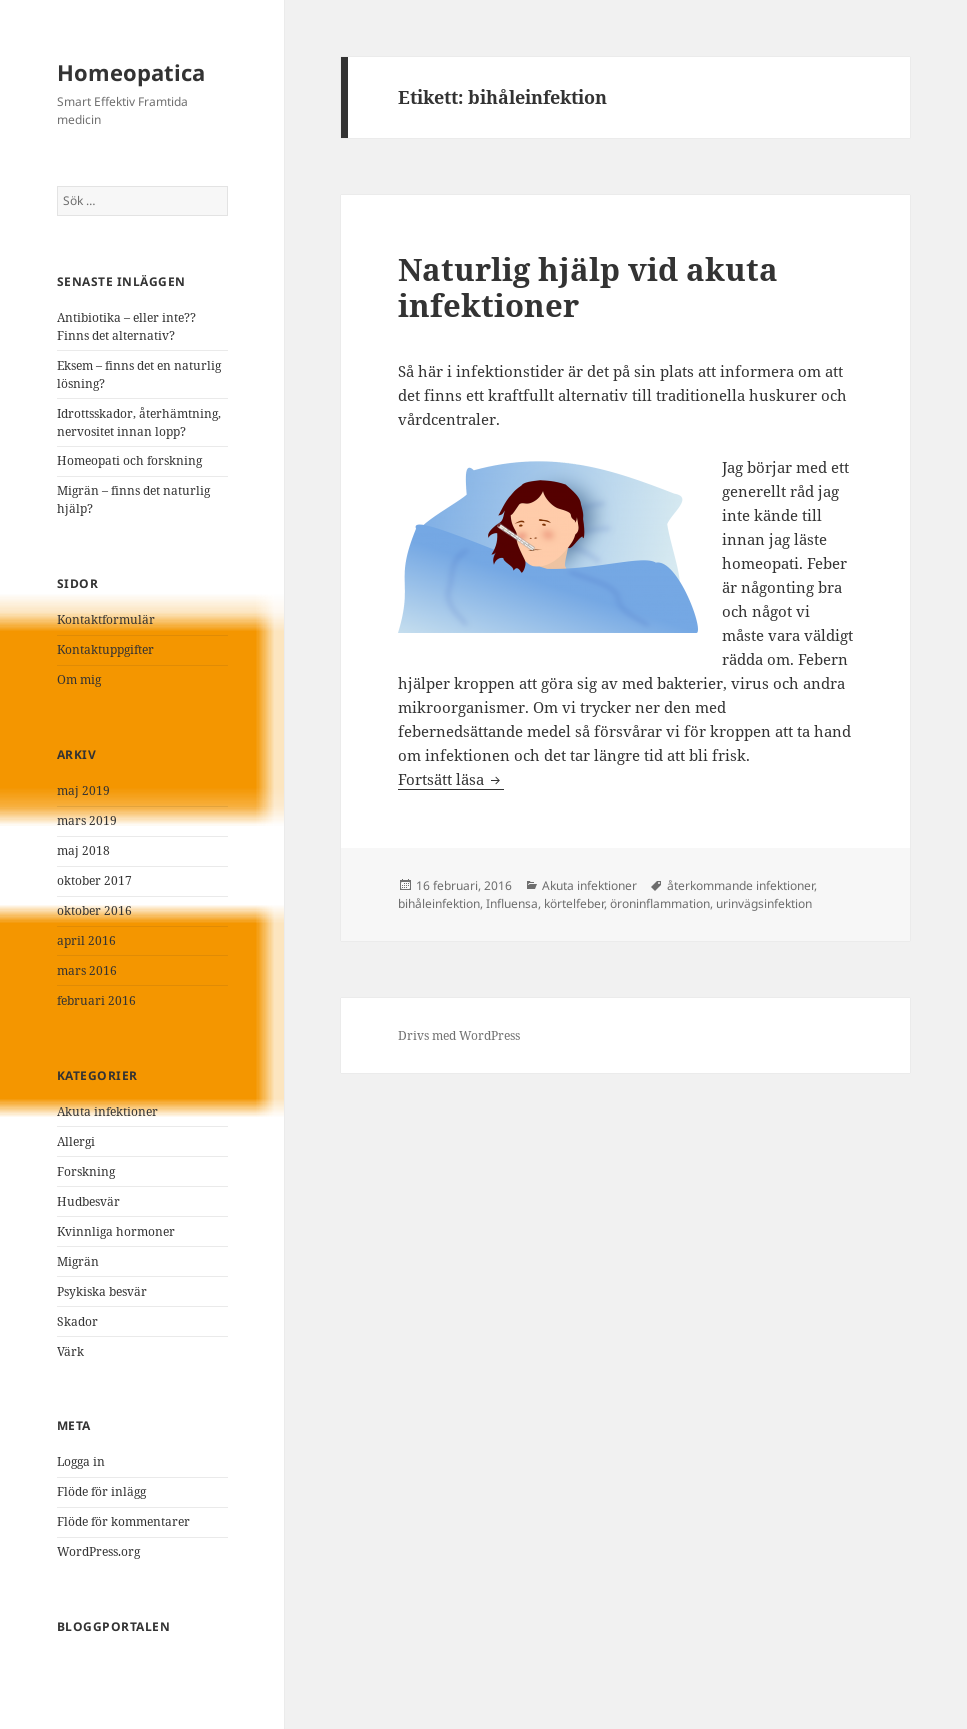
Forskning (86, 1171)
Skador (77, 1321)
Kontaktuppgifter (105, 649)
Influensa (512, 903)
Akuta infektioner (107, 1111)
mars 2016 (87, 970)
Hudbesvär (88, 1201)
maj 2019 (83, 790)
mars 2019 (87, 820)
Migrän (78, 1261)
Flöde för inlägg (101, 1491)
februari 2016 (96, 1000)
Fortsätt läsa (451, 779)
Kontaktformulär (106, 619)
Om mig (79, 679)
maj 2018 (83, 850)
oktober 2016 (94, 910)
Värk (70, 1351)
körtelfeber (574, 903)
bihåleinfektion (439, 903)
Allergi (76, 1141)
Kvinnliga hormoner (116, 1231)
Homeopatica (131, 72)
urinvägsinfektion (764, 903)
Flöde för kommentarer (123, 1521)
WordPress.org (98, 1551)
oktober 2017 (94, 880)
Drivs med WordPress (459, 1035)
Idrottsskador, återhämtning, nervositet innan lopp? (139, 422)
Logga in (81, 1461)
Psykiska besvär (102, 1291)
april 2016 (86, 940)
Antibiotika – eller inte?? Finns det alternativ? (126, 326)
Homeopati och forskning (129, 460)
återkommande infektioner (740, 885)
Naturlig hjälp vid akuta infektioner (588, 287)
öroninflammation (660, 903)
